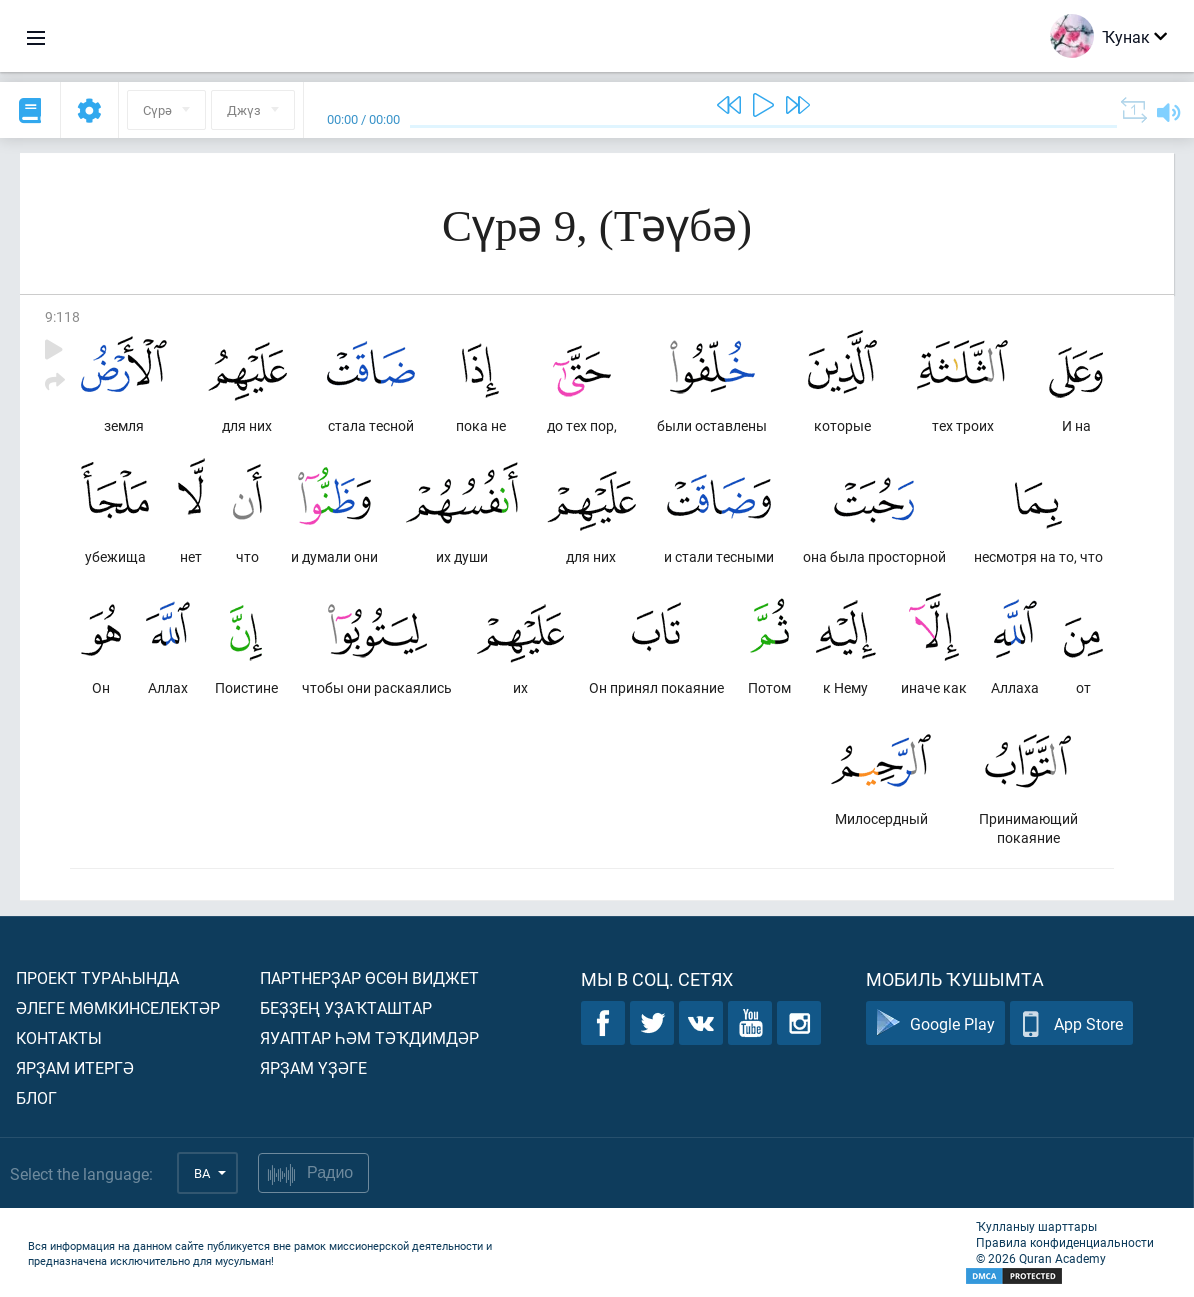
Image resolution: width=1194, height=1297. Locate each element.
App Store (1071, 1023)
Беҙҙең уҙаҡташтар (346, 1007)
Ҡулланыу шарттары (1036, 1226)
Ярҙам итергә (75, 1067)
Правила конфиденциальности (1065, 1242)
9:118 (62, 316)
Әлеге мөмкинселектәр (118, 1007)
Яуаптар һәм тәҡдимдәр (369, 1037)
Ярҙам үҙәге (313, 1067)
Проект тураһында (97, 977)
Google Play (935, 1023)
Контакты (59, 1037)
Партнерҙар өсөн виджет (369, 977)
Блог (36, 1097)
